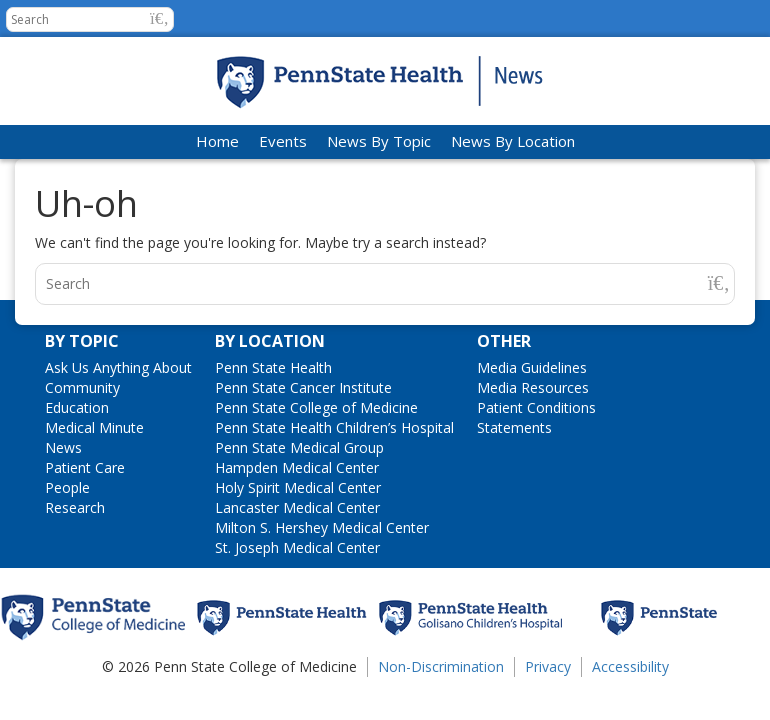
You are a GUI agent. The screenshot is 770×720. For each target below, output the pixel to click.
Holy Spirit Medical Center (298, 487)
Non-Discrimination (441, 666)
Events (283, 141)
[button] (159, 18)
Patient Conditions (536, 407)
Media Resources (533, 387)
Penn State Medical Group (299, 447)
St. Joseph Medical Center (297, 547)
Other (504, 341)
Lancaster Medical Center (297, 507)
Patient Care (85, 467)
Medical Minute (94, 427)
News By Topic (379, 141)
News (63, 447)
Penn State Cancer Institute (303, 387)
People (67, 487)
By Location (270, 341)
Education (77, 407)
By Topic (82, 341)
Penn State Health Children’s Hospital (334, 427)
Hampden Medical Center (297, 467)
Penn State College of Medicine (316, 407)
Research (75, 507)
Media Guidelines (532, 367)
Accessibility (630, 666)
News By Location (513, 141)
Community (82, 387)
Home (217, 141)
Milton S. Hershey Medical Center (322, 527)
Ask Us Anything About (118, 367)
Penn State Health (273, 367)
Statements (514, 427)
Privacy (548, 666)
